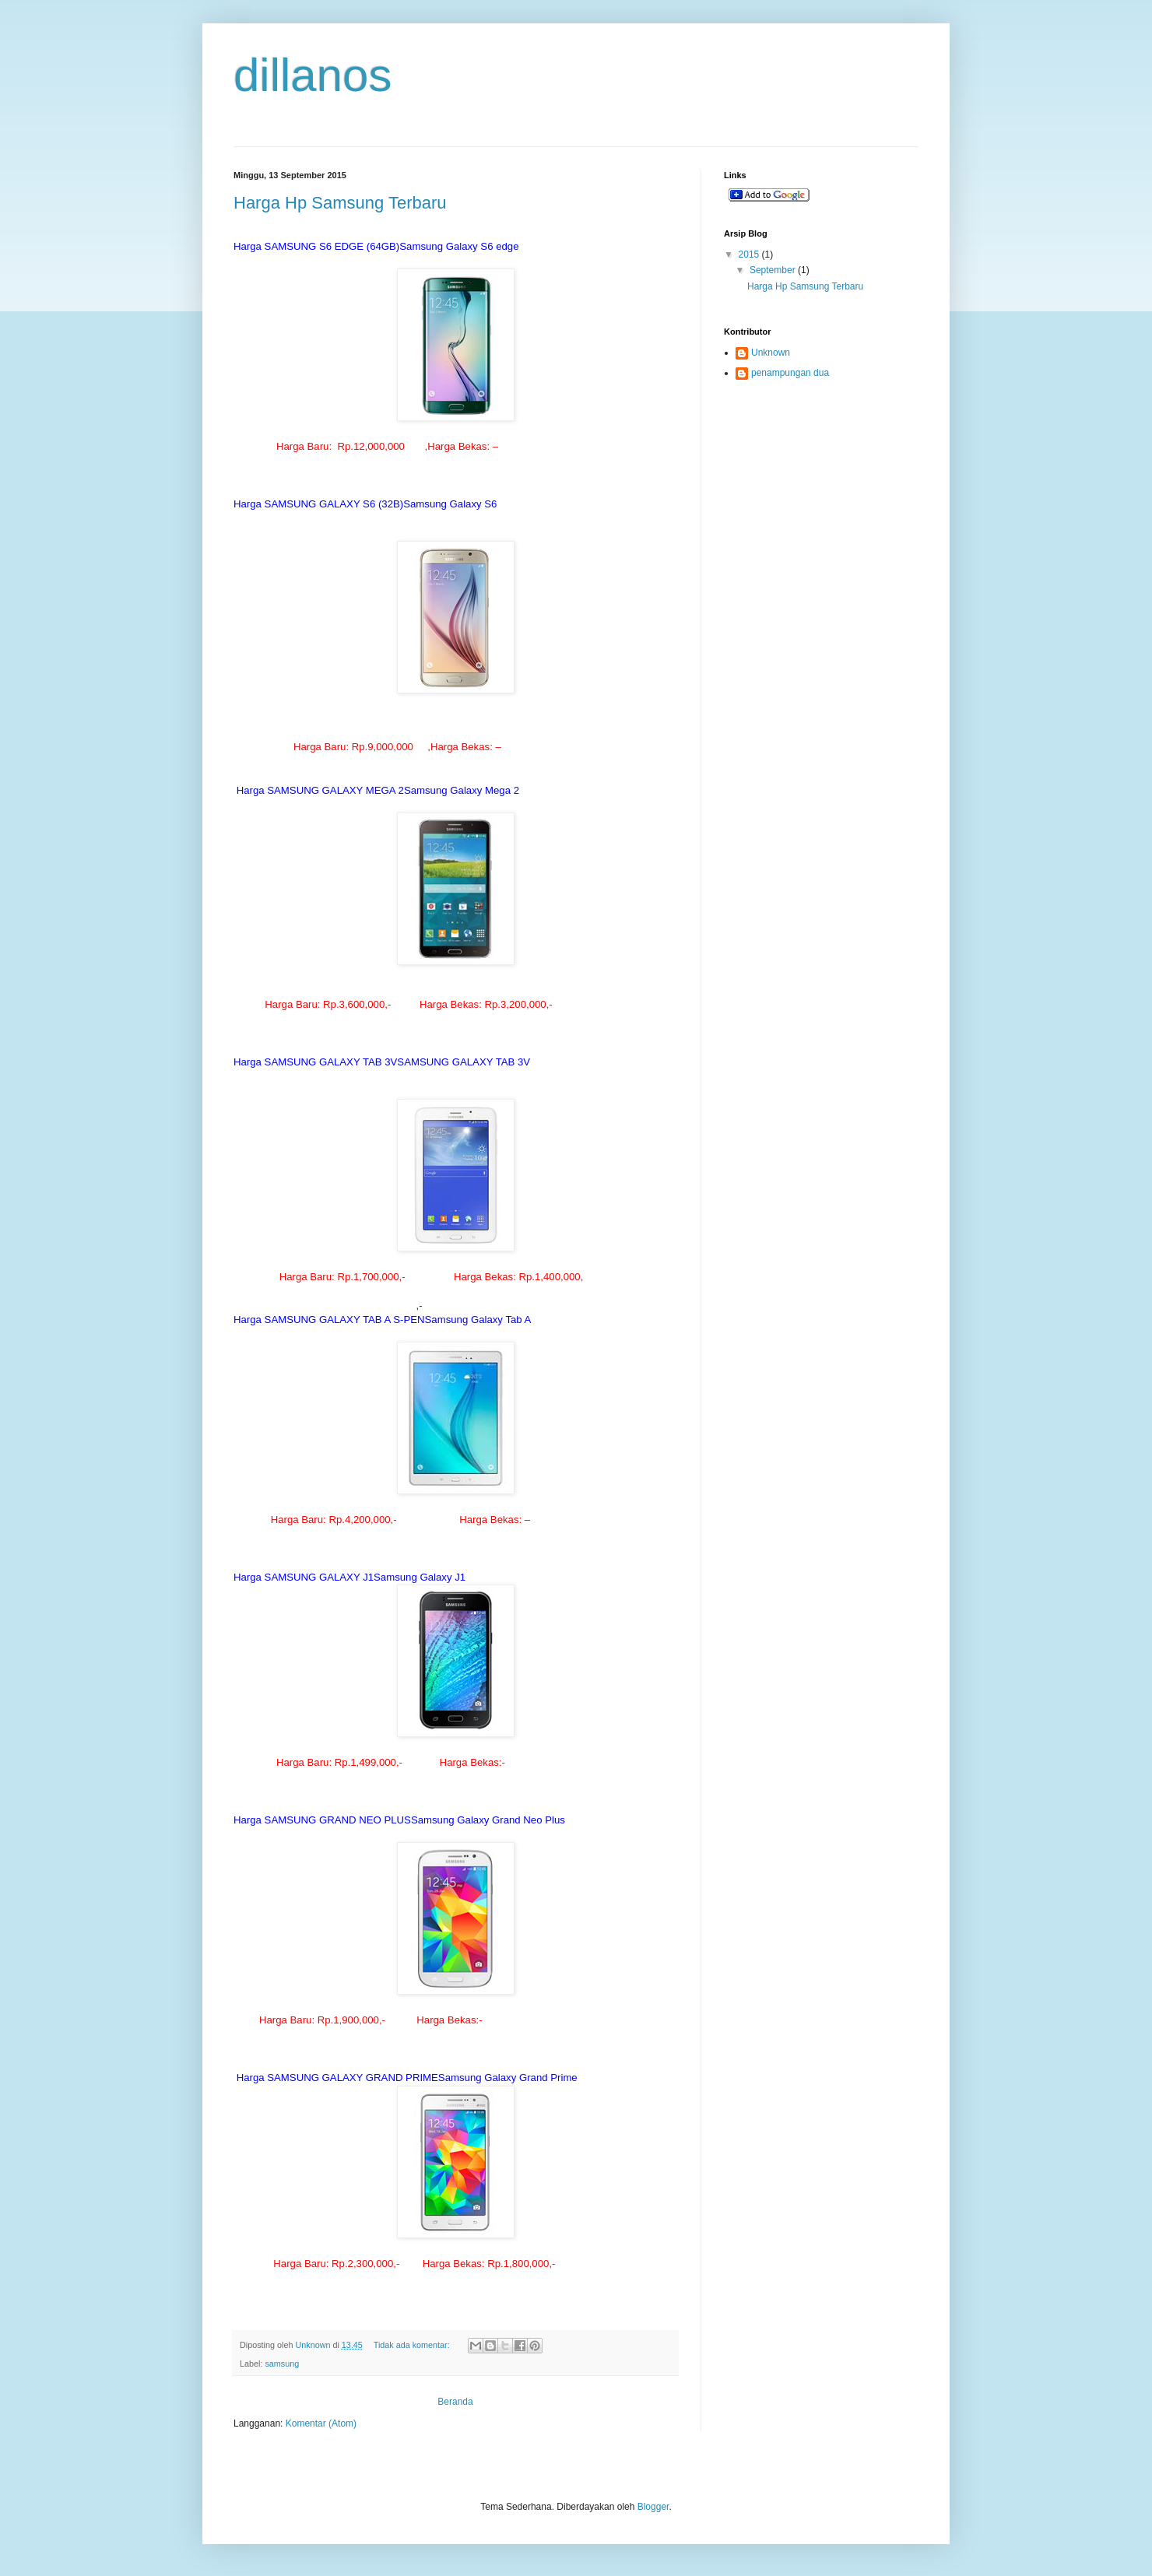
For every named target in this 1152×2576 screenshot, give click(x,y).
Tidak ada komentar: (413, 2345)
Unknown (770, 352)
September (774, 270)
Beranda (454, 2401)
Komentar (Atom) (321, 2423)
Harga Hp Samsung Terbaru (340, 202)
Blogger (653, 2506)
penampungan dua (790, 372)
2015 (750, 254)
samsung (282, 2363)
